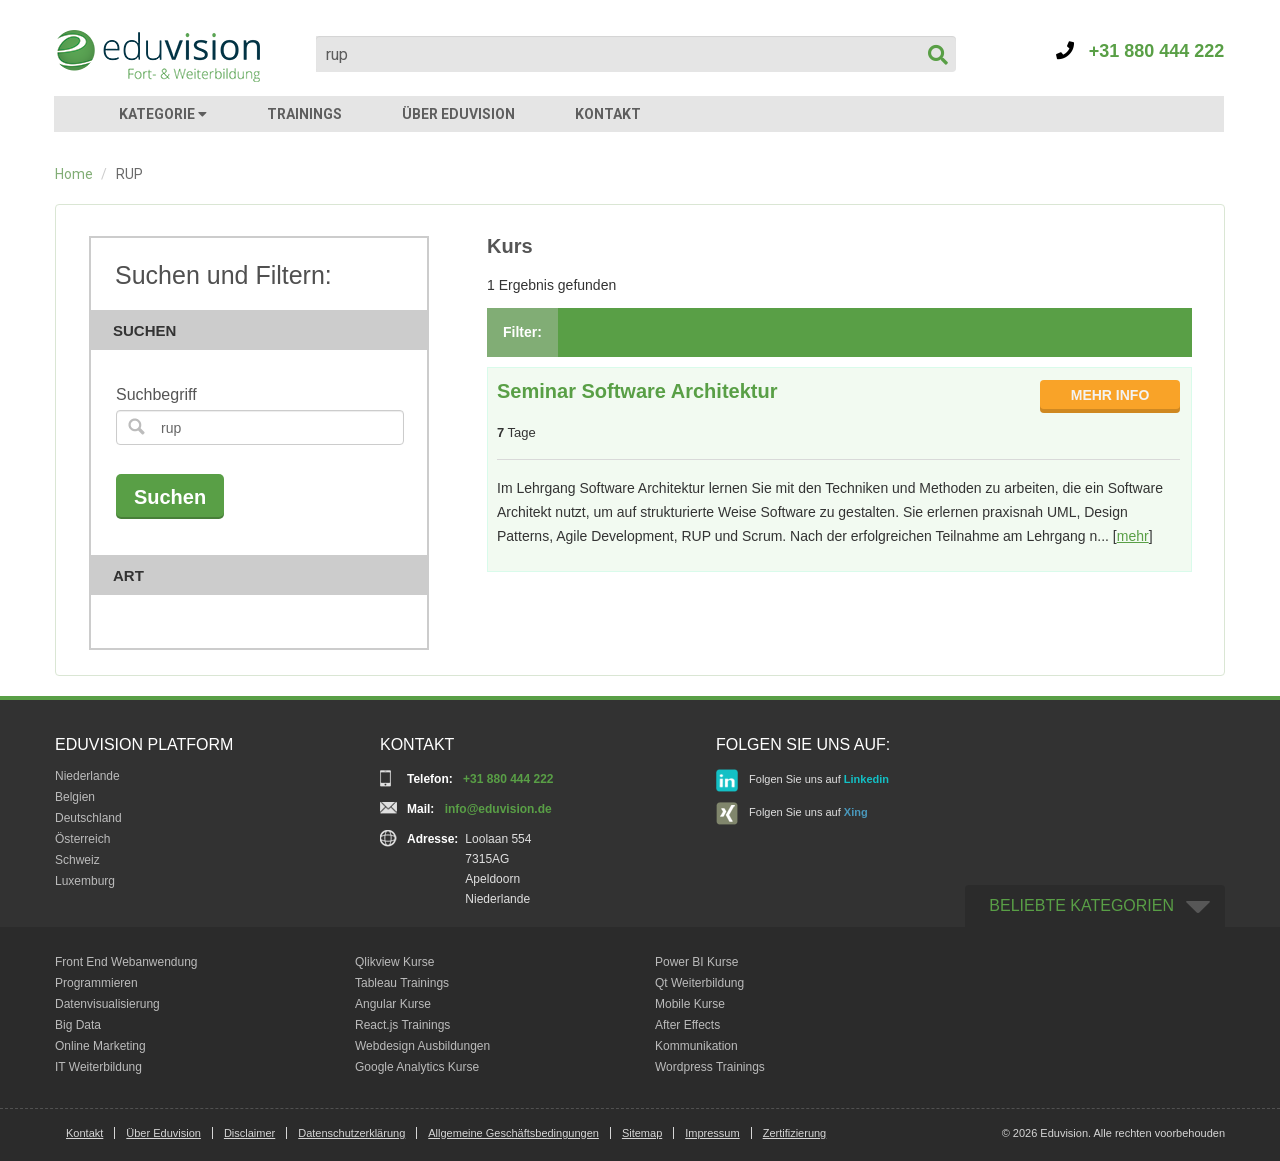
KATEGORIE (163, 114)
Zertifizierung (795, 1133)
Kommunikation (696, 1046)
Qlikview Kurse (394, 962)
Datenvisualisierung (107, 1004)
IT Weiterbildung (98, 1067)
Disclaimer (249, 1133)
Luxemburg (85, 881)
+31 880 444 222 (1140, 51)
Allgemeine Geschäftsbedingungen (513, 1133)
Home (74, 174)
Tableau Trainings (402, 983)
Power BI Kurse (696, 962)
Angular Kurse (393, 1004)
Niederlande (87, 776)
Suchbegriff (156, 394)
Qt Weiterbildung (699, 983)
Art (265, 575)
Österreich (82, 839)
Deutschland (88, 818)
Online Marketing (100, 1046)
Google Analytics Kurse (417, 1067)
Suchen (265, 330)
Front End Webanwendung (126, 962)
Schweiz (77, 860)
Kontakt (84, 1133)
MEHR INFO (1110, 395)
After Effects (687, 1025)
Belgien (75, 797)
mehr (1133, 536)
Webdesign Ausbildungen (422, 1046)
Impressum (712, 1133)
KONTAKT (608, 114)
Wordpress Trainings (710, 1067)
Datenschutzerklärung (351, 1133)
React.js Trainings (402, 1025)
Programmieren (96, 983)
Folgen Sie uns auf (802, 780)
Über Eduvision (163, 1133)
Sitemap (642, 1133)
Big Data (78, 1025)
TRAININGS (304, 114)
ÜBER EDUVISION (458, 114)
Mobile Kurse (690, 1004)
